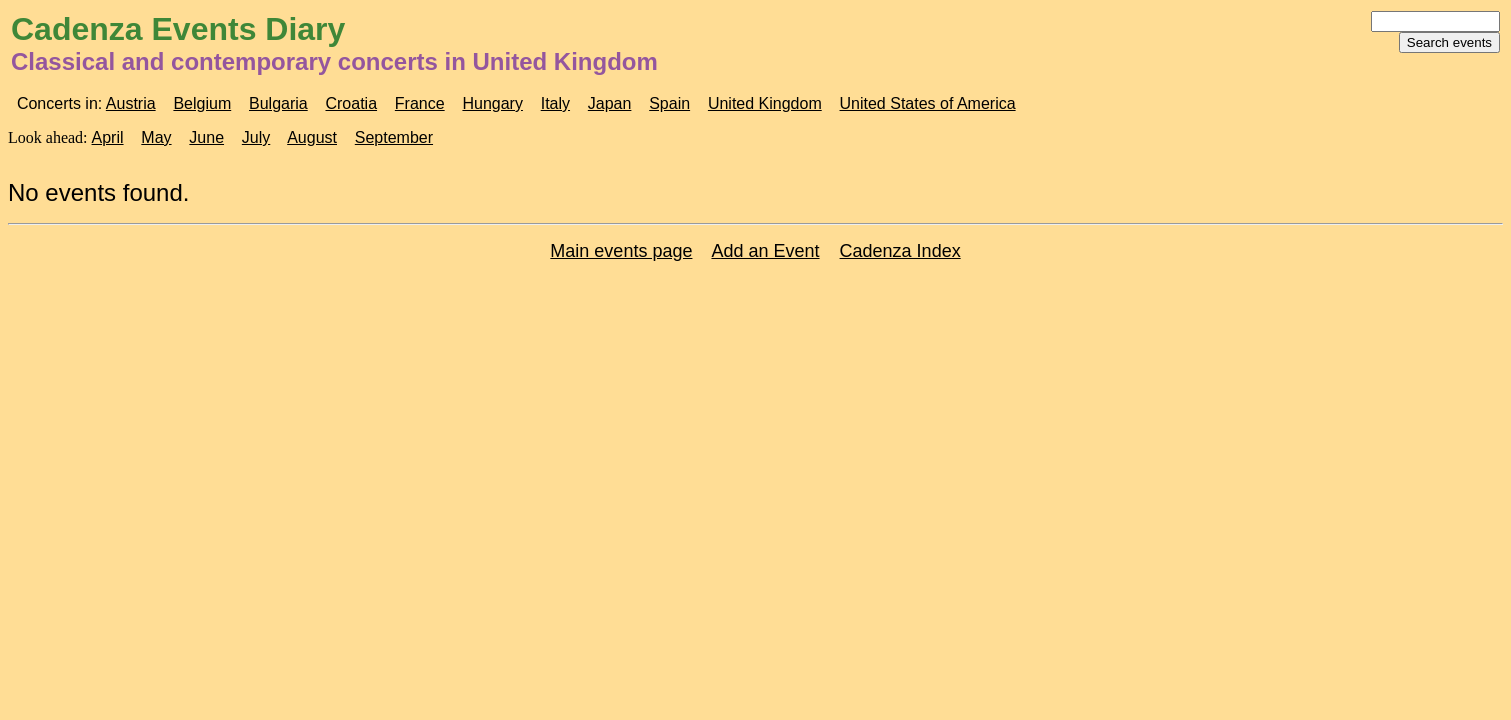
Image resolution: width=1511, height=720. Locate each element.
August (312, 137)
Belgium (202, 103)
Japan (610, 103)
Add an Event (765, 251)
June (206, 137)
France (420, 103)
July (256, 137)
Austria (131, 103)
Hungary (492, 103)
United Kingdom (765, 103)
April (108, 137)
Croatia (351, 103)
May (156, 137)
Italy (555, 103)
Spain (669, 103)
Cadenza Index (900, 251)
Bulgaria (278, 103)
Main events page (621, 251)
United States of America (928, 103)
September (394, 137)
